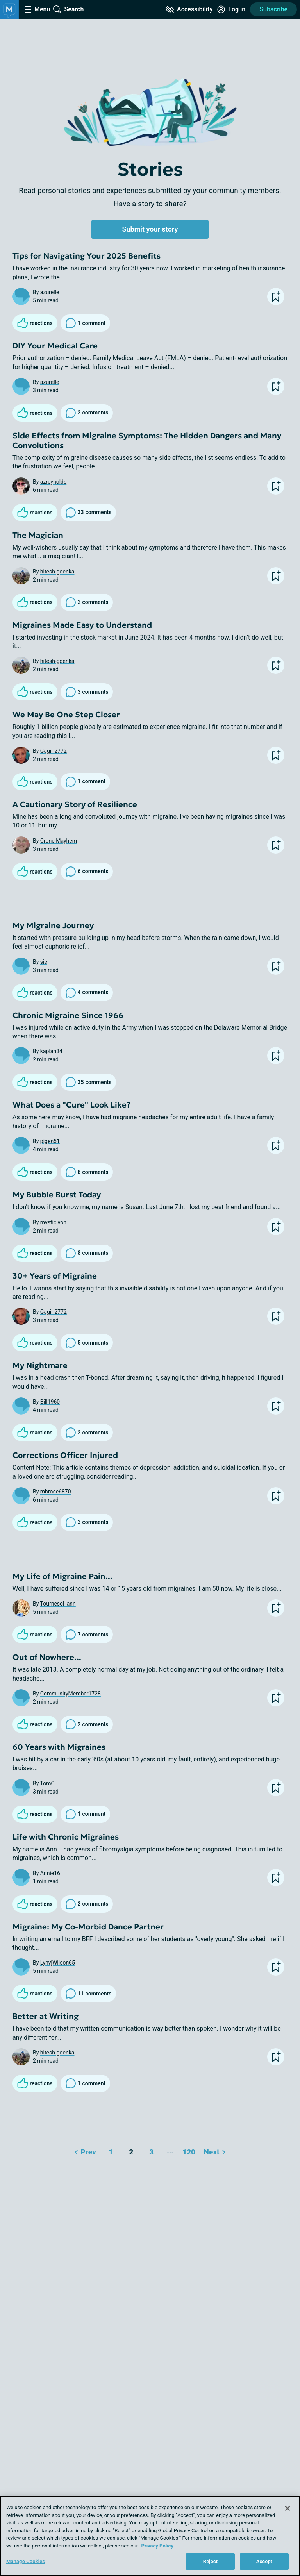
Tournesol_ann (58, 1604)
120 (187, 2150)
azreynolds (53, 482)
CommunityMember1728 (70, 1693)
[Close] (287, 2508)
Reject (210, 2561)
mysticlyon (53, 1222)
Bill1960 (50, 1402)
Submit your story (150, 229)
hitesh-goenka (57, 571)
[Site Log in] (231, 9)
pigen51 (50, 1141)
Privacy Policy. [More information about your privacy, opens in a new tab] (158, 2546)
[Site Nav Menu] (37, 9)
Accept (264, 2561)
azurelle (49, 292)
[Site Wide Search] (68, 9)
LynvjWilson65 (57, 1963)
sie (43, 962)
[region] (150, 2536)
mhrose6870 (55, 1491)
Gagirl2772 (53, 751)
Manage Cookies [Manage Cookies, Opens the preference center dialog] (25, 2561)
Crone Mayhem (58, 841)
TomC (47, 1783)
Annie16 (50, 1873)
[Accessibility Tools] (189, 9)
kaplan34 (51, 1051)
